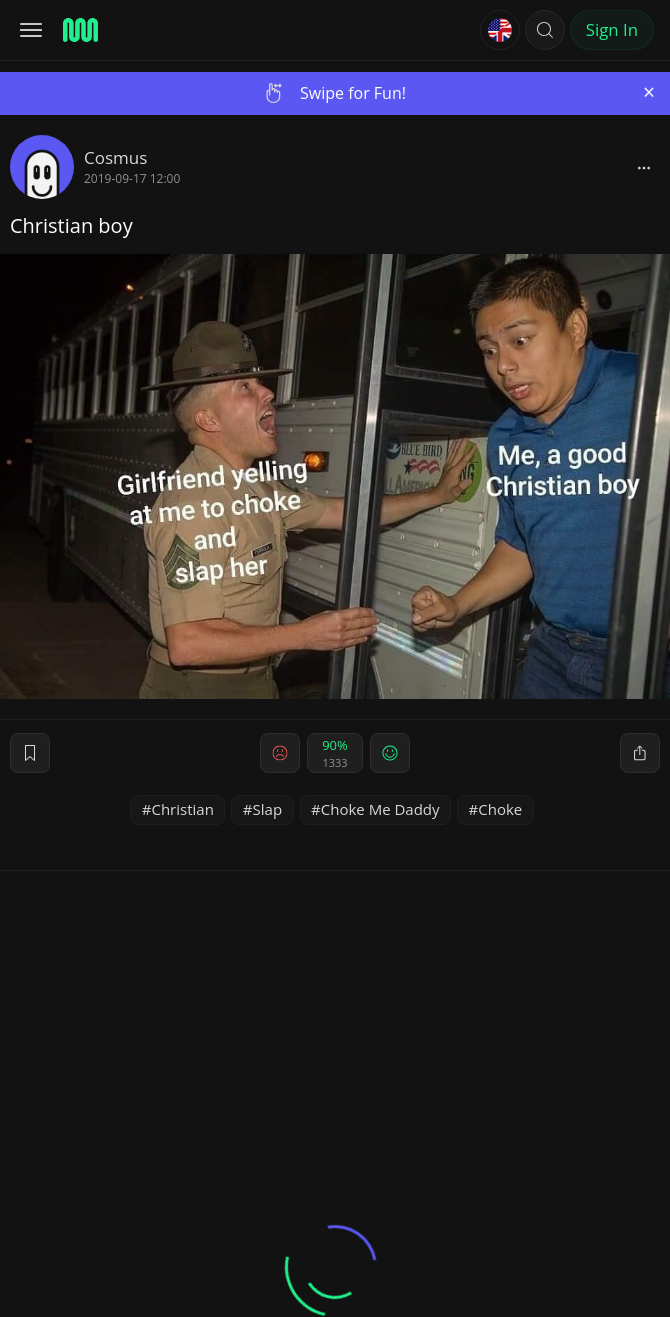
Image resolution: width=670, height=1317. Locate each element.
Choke (500, 809)
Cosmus (115, 157)
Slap (268, 809)
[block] (644, 167)
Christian (182, 809)
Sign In (612, 29)
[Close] (649, 92)
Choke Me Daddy (380, 809)
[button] (545, 30)
